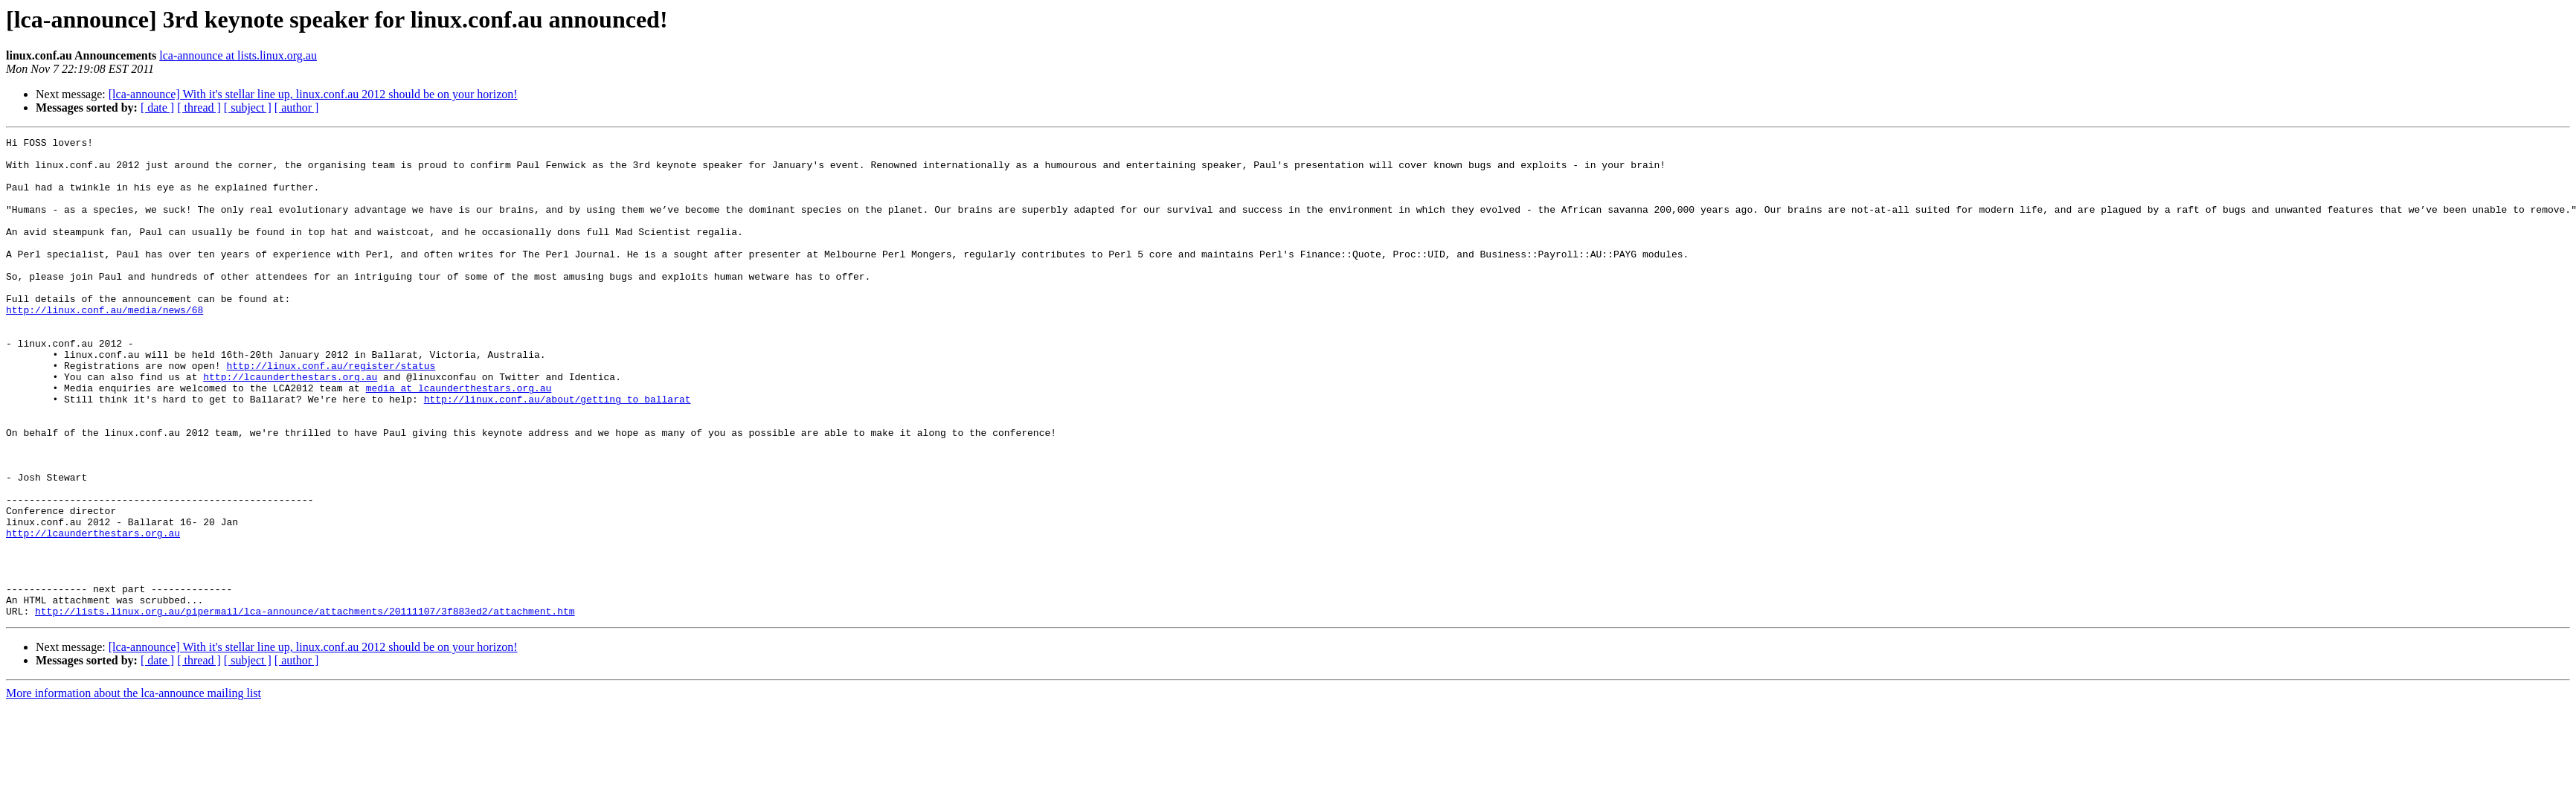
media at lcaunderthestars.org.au (459, 439)
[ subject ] (248, 107)
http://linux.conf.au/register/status (330, 412)
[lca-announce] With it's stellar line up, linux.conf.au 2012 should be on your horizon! (313, 94)
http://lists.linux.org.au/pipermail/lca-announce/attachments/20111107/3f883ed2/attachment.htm (304, 706)
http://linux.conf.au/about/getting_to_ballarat (557, 452)
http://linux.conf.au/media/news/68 (104, 345)
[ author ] (296, 107)
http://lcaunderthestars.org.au (290, 425)
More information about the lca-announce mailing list (133, 789)
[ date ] (157, 107)
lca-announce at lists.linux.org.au (238, 55)
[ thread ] (199, 107)
